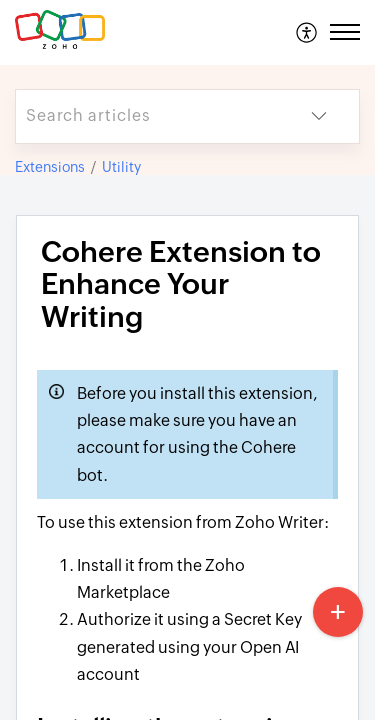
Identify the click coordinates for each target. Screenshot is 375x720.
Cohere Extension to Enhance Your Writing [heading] (181, 285)
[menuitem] (307, 32)
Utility (121, 167)
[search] (147, 116)
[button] (307, 32)
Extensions (50, 167)
